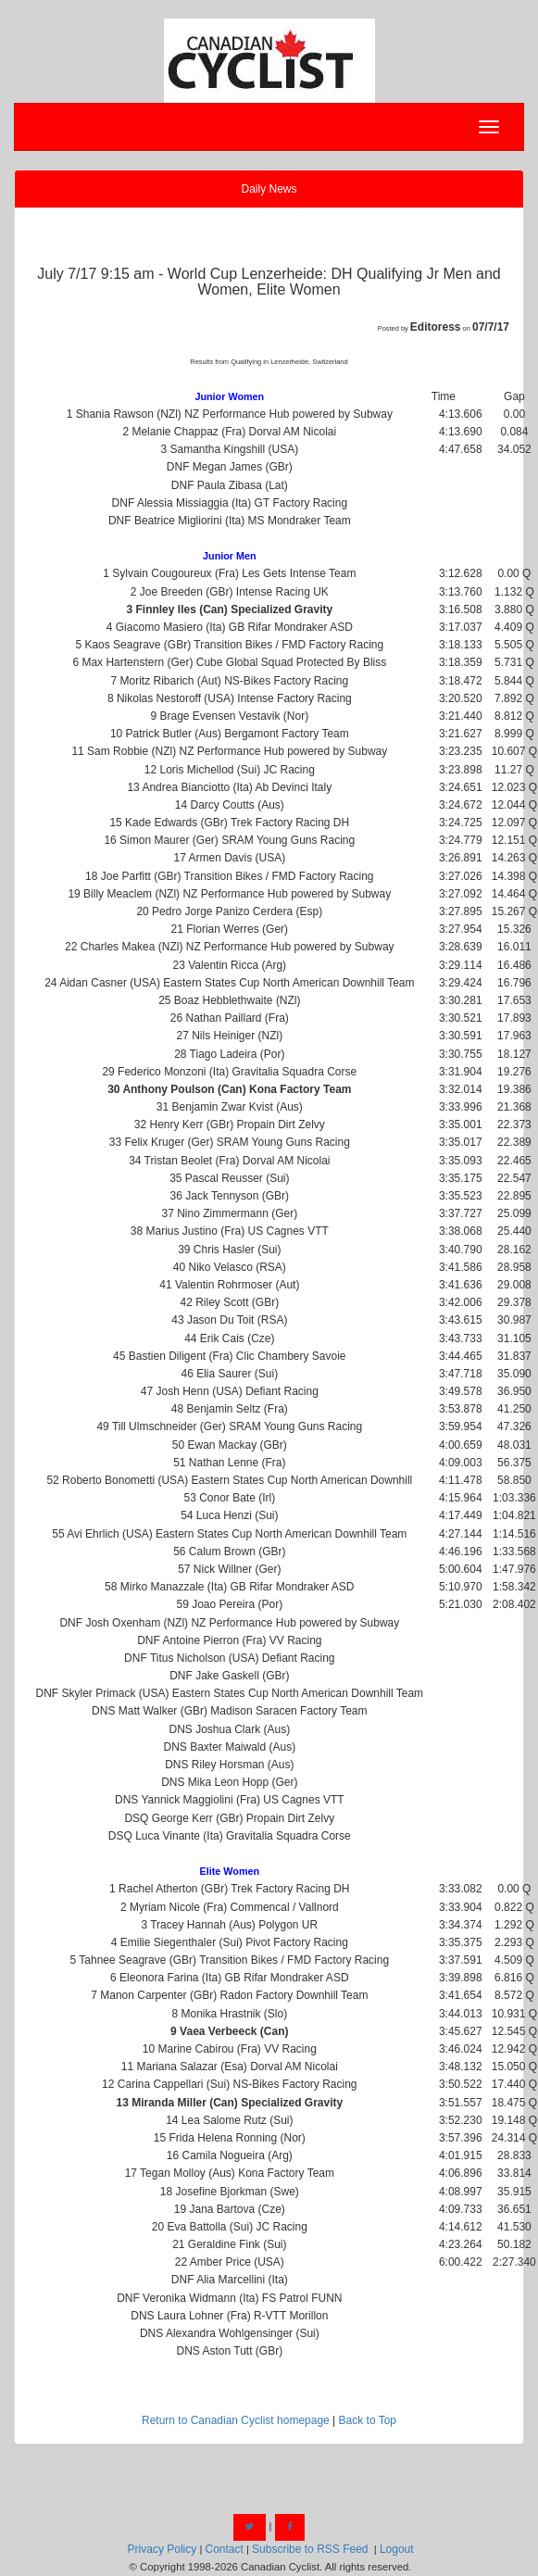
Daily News (268, 188)
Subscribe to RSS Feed (310, 2549)
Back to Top (367, 2420)
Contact (224, 2549)
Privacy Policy (162, 2549)
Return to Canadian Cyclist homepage (236, 2420)
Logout (397, 2549)
